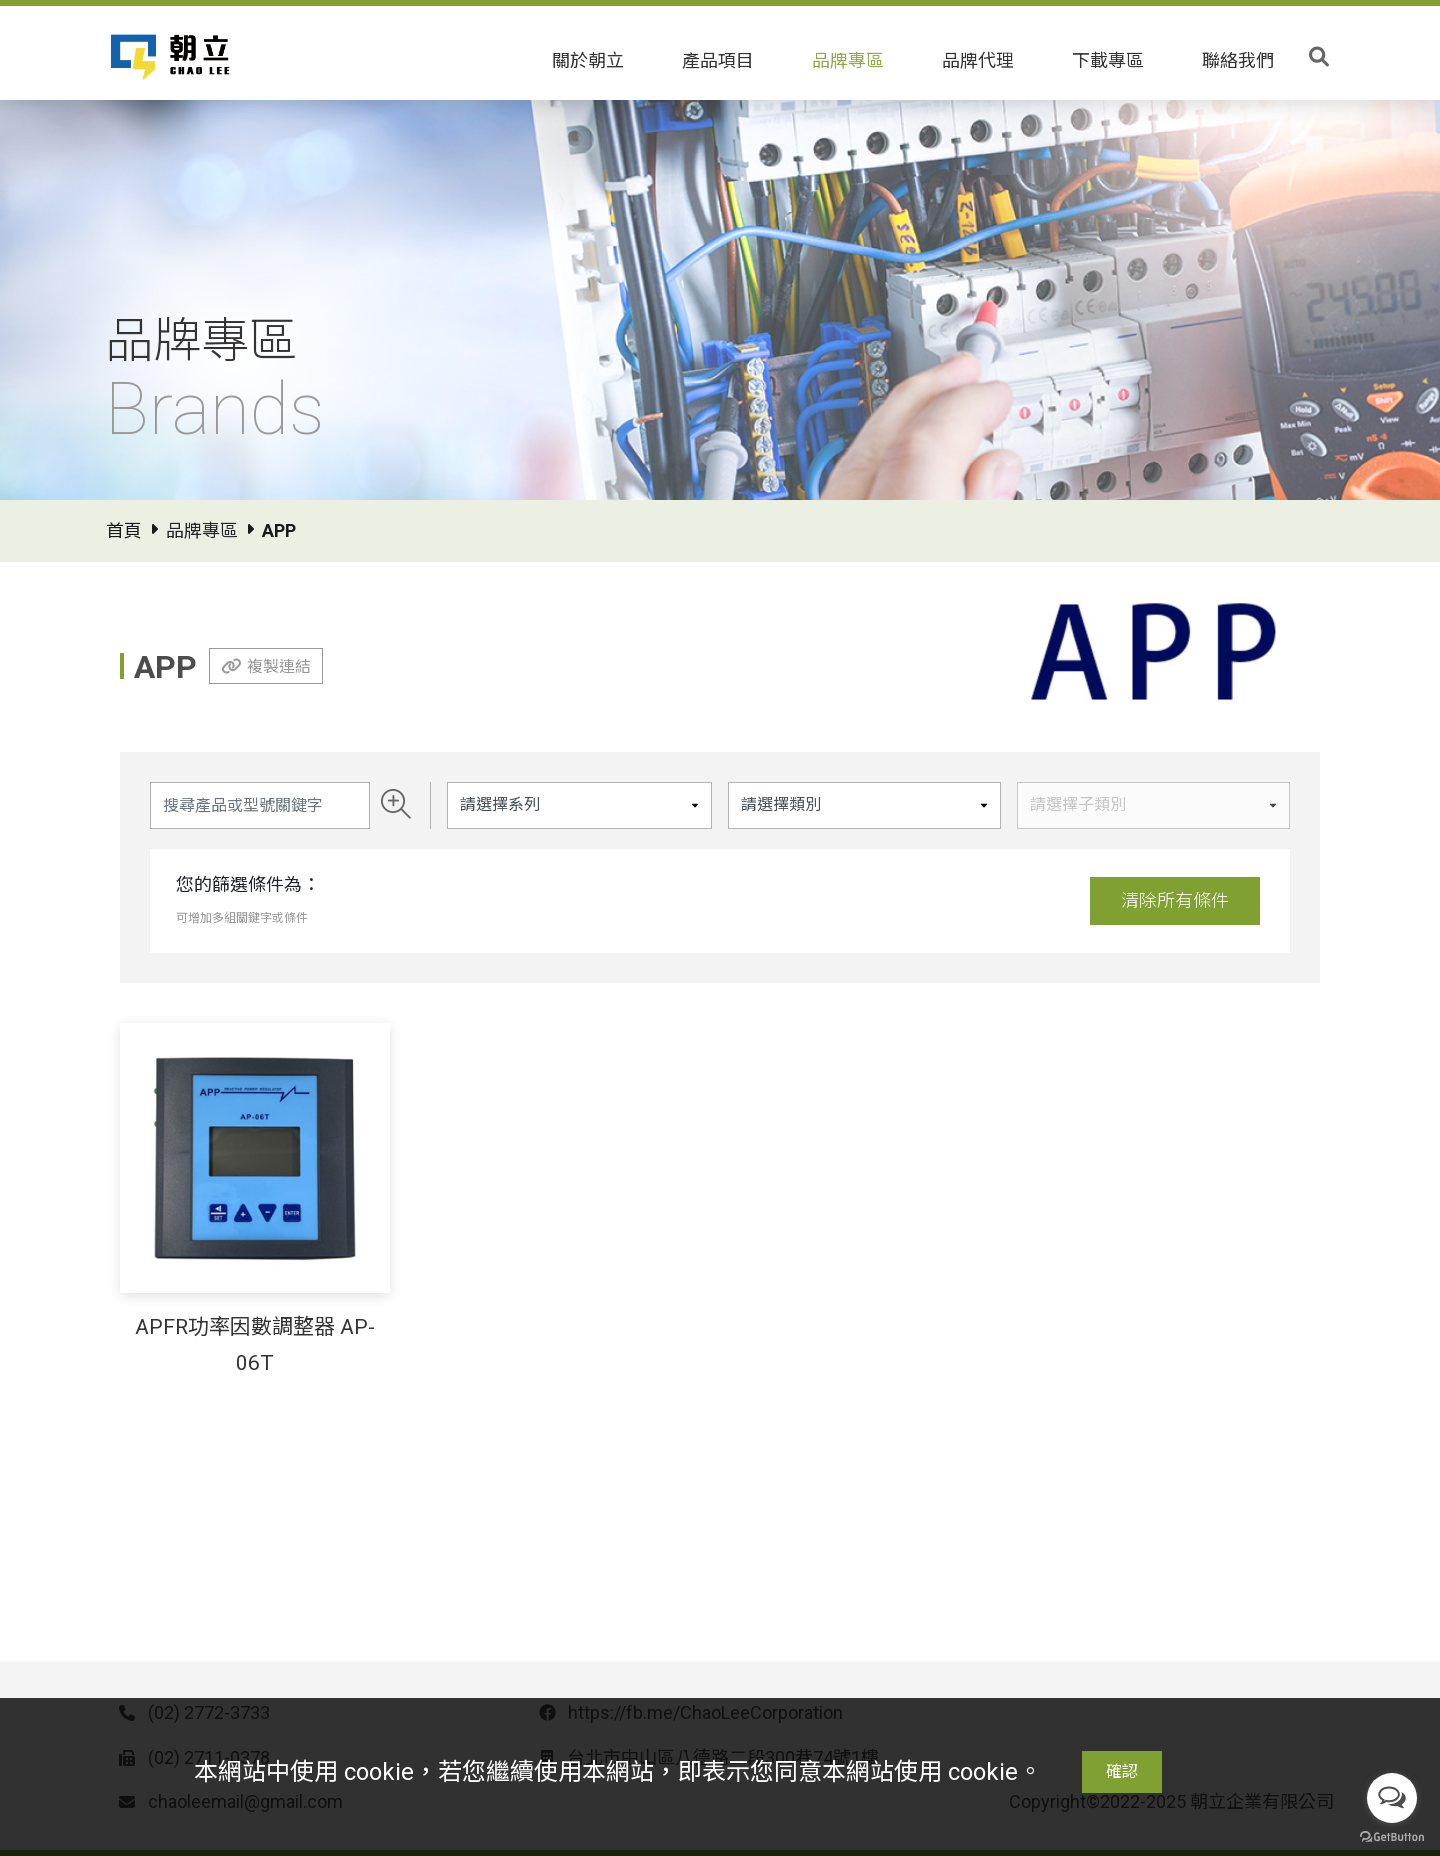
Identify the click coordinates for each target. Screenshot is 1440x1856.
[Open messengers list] (1392, 1798)
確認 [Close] (1122, 1771)
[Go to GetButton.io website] (1392, 1836)
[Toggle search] (1319, 57)
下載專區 (1108, 60)
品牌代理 (978, 60)
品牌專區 (848, 60)
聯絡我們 (1238, 60)
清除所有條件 (1175, 900)
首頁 (124, 530)
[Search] (260, 805)
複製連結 (279, 666)
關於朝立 (588, 60)
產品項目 (718, 60)
